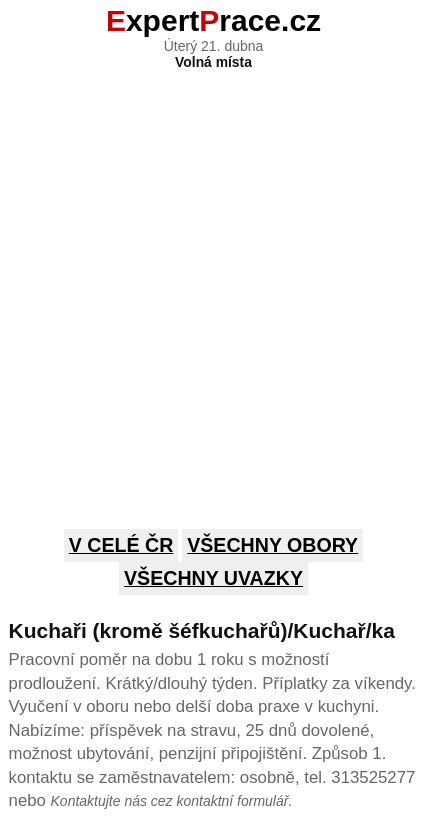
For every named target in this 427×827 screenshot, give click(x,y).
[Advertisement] (213, 283)
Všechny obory (272, 545)
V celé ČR (121, 545)
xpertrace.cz (213, 20)
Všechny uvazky (213, 578)
